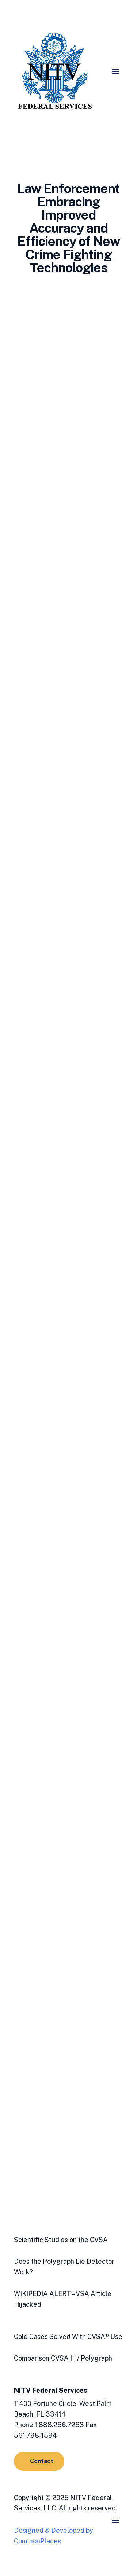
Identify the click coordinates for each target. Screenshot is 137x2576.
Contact (41, 2461)
